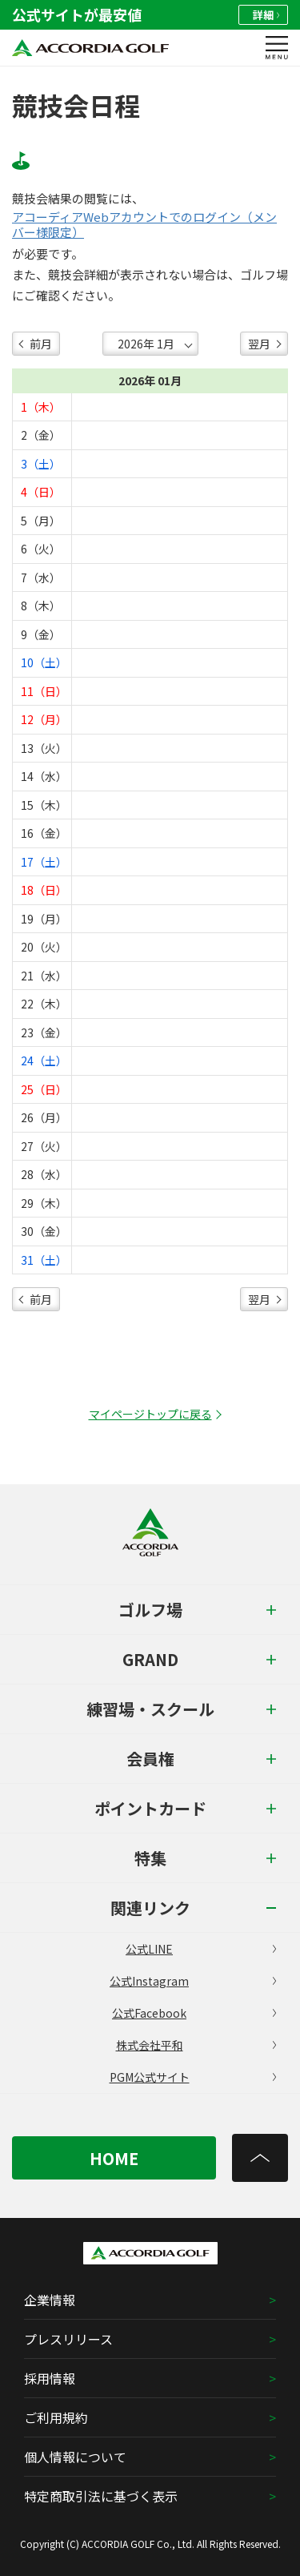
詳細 (266, 14)
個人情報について (75, 2456)
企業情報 (49, 2299)
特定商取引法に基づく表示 (101, 2496)
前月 (41, 344)
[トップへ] (260, 2158)
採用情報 (49, 2378)
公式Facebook (194, 2013)
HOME (114, 2158)
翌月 (259, 344)
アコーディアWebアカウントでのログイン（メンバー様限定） (144, 224)
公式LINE (201, 1949)
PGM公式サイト (193, 2077)
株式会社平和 (196, 2045)
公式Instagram (193, 1981)
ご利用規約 (56, 2417)
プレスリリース (68, 2339)
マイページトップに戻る (150, 1414)
